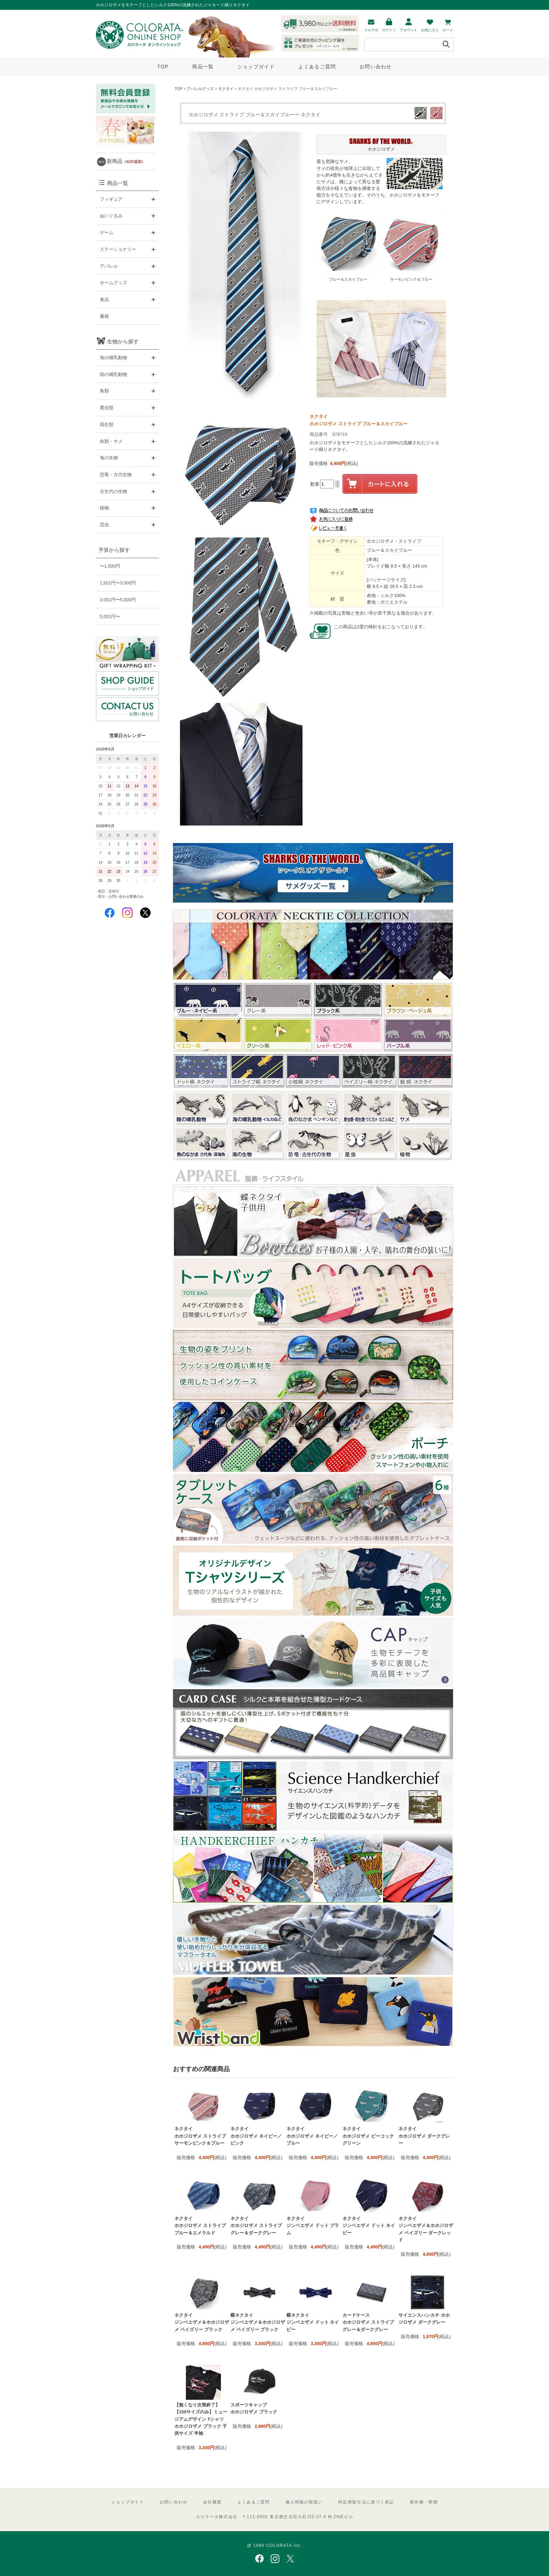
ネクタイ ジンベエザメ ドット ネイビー (368, 2225)
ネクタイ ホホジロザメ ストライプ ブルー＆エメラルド (200, 2225)
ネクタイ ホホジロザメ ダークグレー (424, 2136)
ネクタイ (226, 89)
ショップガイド (256, 66)
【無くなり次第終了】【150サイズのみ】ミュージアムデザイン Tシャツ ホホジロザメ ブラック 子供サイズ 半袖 (200, 2419)
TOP (162, 66)
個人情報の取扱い (303, 2502)
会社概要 (212, 2502)
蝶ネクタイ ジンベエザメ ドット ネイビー (312, 2322)
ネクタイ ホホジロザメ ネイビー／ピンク (256, 2136)
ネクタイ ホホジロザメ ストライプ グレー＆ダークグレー (256, 2225)
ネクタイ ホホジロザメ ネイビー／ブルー (312, 2136)
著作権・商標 (424, 2502)
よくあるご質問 (317, 66)
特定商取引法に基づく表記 (366, 2502)
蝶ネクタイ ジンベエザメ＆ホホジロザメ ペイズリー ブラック (257, 2322)
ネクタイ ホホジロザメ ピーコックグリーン (368, 2136)
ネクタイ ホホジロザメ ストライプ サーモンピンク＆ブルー (200, 2136)
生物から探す (123, 341)
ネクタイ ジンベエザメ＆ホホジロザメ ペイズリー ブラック (201, 2322)
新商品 (126, 161)
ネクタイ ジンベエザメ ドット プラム (312, 2225)
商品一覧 (203, 66)
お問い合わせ (376, 66)
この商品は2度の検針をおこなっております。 (381, 626)
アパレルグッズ (200, 89)
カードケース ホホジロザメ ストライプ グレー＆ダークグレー (368, 2322)
